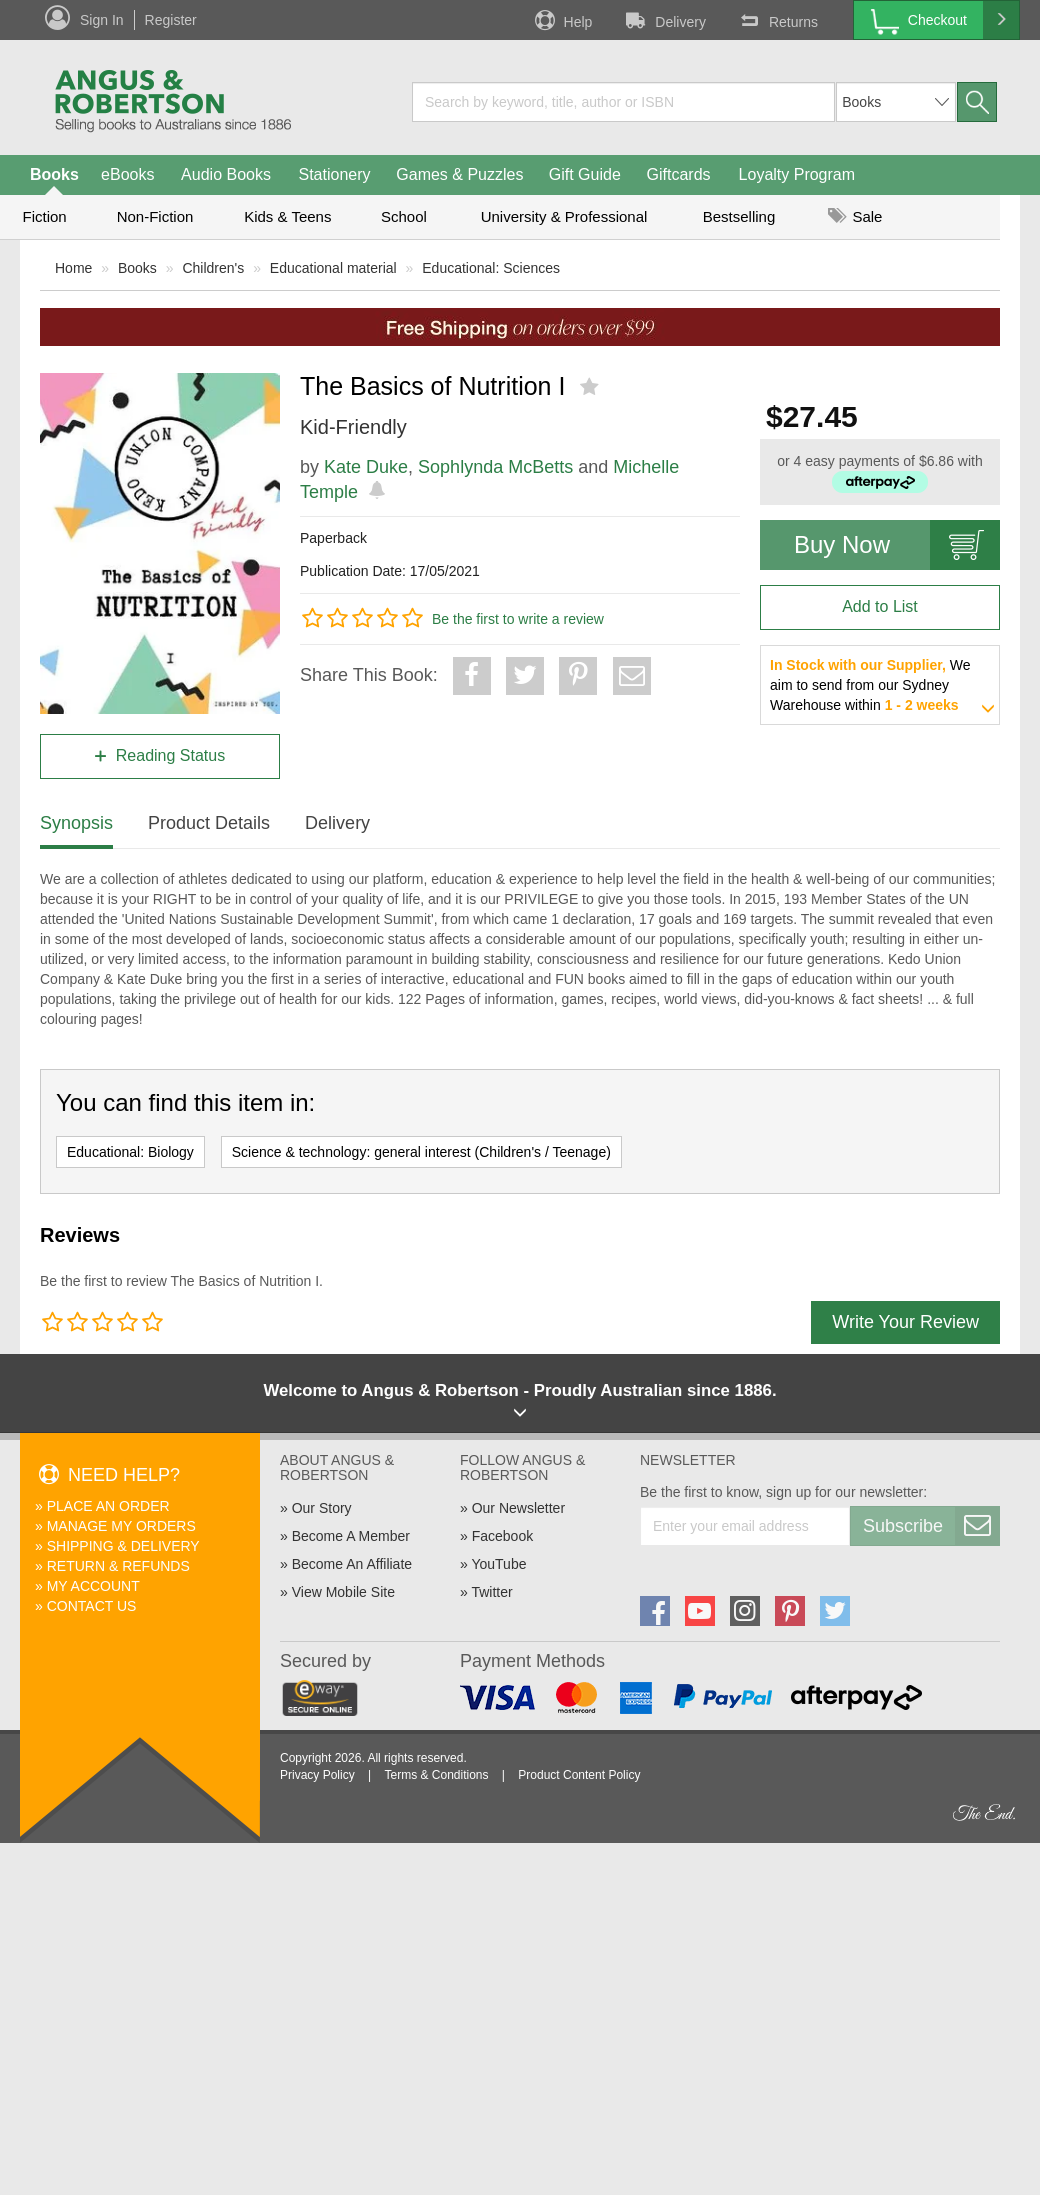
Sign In (102, 20)
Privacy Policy (317, 1775)
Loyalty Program (797, 174)
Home (73, 268)
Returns (777, 20)
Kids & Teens (287, 216)
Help (562, 20)
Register (171, 20)
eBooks (127, 174)
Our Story (322, 1508)
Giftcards (679, 174)
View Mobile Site (343, 1592)
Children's (213, 268)
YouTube (498, 1564)
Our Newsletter (518, 1508)
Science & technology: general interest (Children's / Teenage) (421, 1152)
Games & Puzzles (459, 174)
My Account (93, 1586)
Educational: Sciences (491, 268)
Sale (855, 216)
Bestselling (739, 216)
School (404, 216)
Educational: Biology (130, 1152)
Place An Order (108, 1506)
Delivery (664, 20)
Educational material (333, 268)
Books (54, 174)
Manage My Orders (121, 1526)
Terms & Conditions (436, 1775)
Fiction (44, 216)
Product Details (209, 823)
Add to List (880, 606)
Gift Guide (585, 174)
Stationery (334, 174)
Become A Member (351, 1536)
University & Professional (564, 216)
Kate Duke (366, 467)
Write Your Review (905, 1322)
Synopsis (76, 823)
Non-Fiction (155, 216)
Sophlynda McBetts (495, 467)
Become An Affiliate (352, 1564)
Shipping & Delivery (123, 1546)
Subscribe (931, 1526)
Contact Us (92, 1606)
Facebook (502, 1536)
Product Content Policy (579, 1775)
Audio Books (226, 174)
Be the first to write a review (518, 619)
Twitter (491, 1592)
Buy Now (897, 545)
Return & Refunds (118, 1566)
